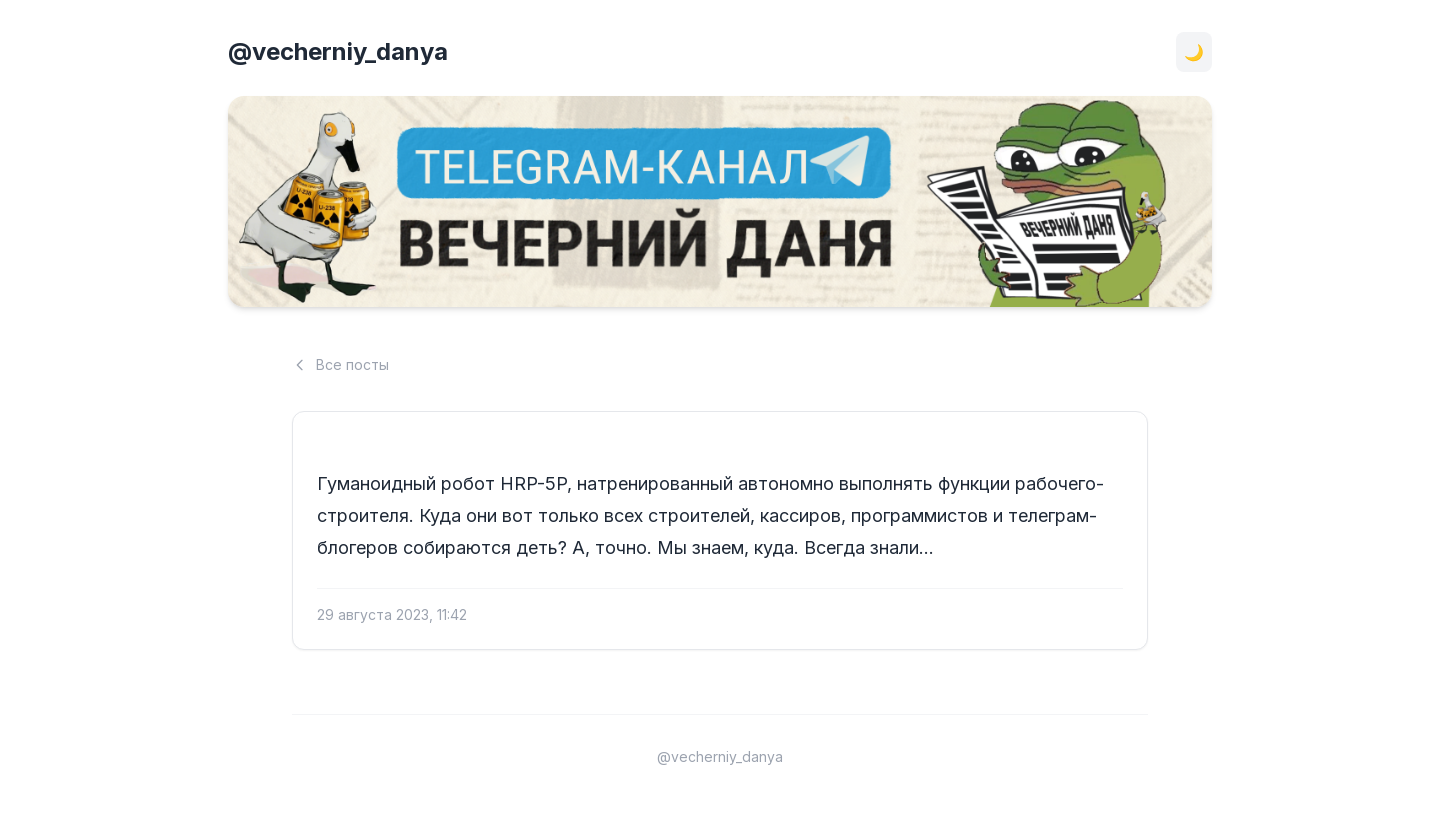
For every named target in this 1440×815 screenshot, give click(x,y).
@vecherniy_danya (338, 51)
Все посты (340, 364)
